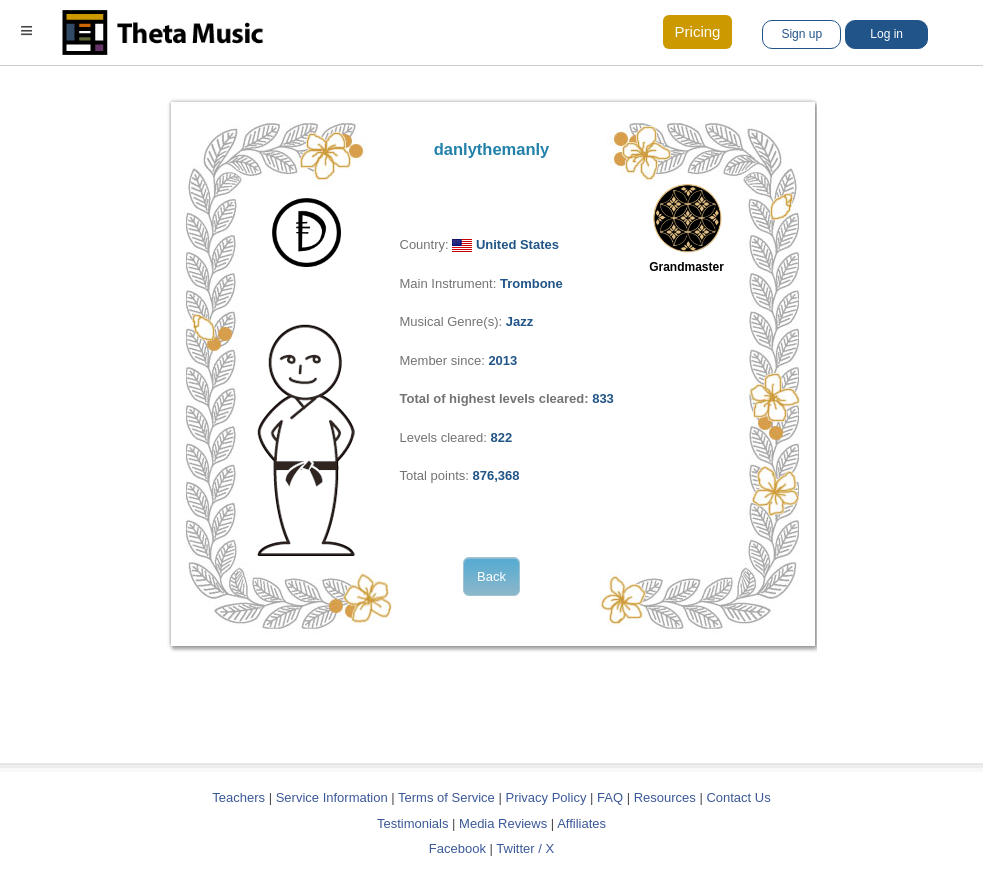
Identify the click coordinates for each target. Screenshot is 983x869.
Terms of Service (446, 797)
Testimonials (413, 823)
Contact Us (738, 797)
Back (491, 576)
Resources (665, 797)
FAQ (610, 797)
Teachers (240, 797)
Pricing (698, 31)
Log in (886, 34)
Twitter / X (525, 848)
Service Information (332, 797)
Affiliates (581, 823)
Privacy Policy (545, 797)
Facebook (457, 848)
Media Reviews (503, 823)
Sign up (801, 34)
